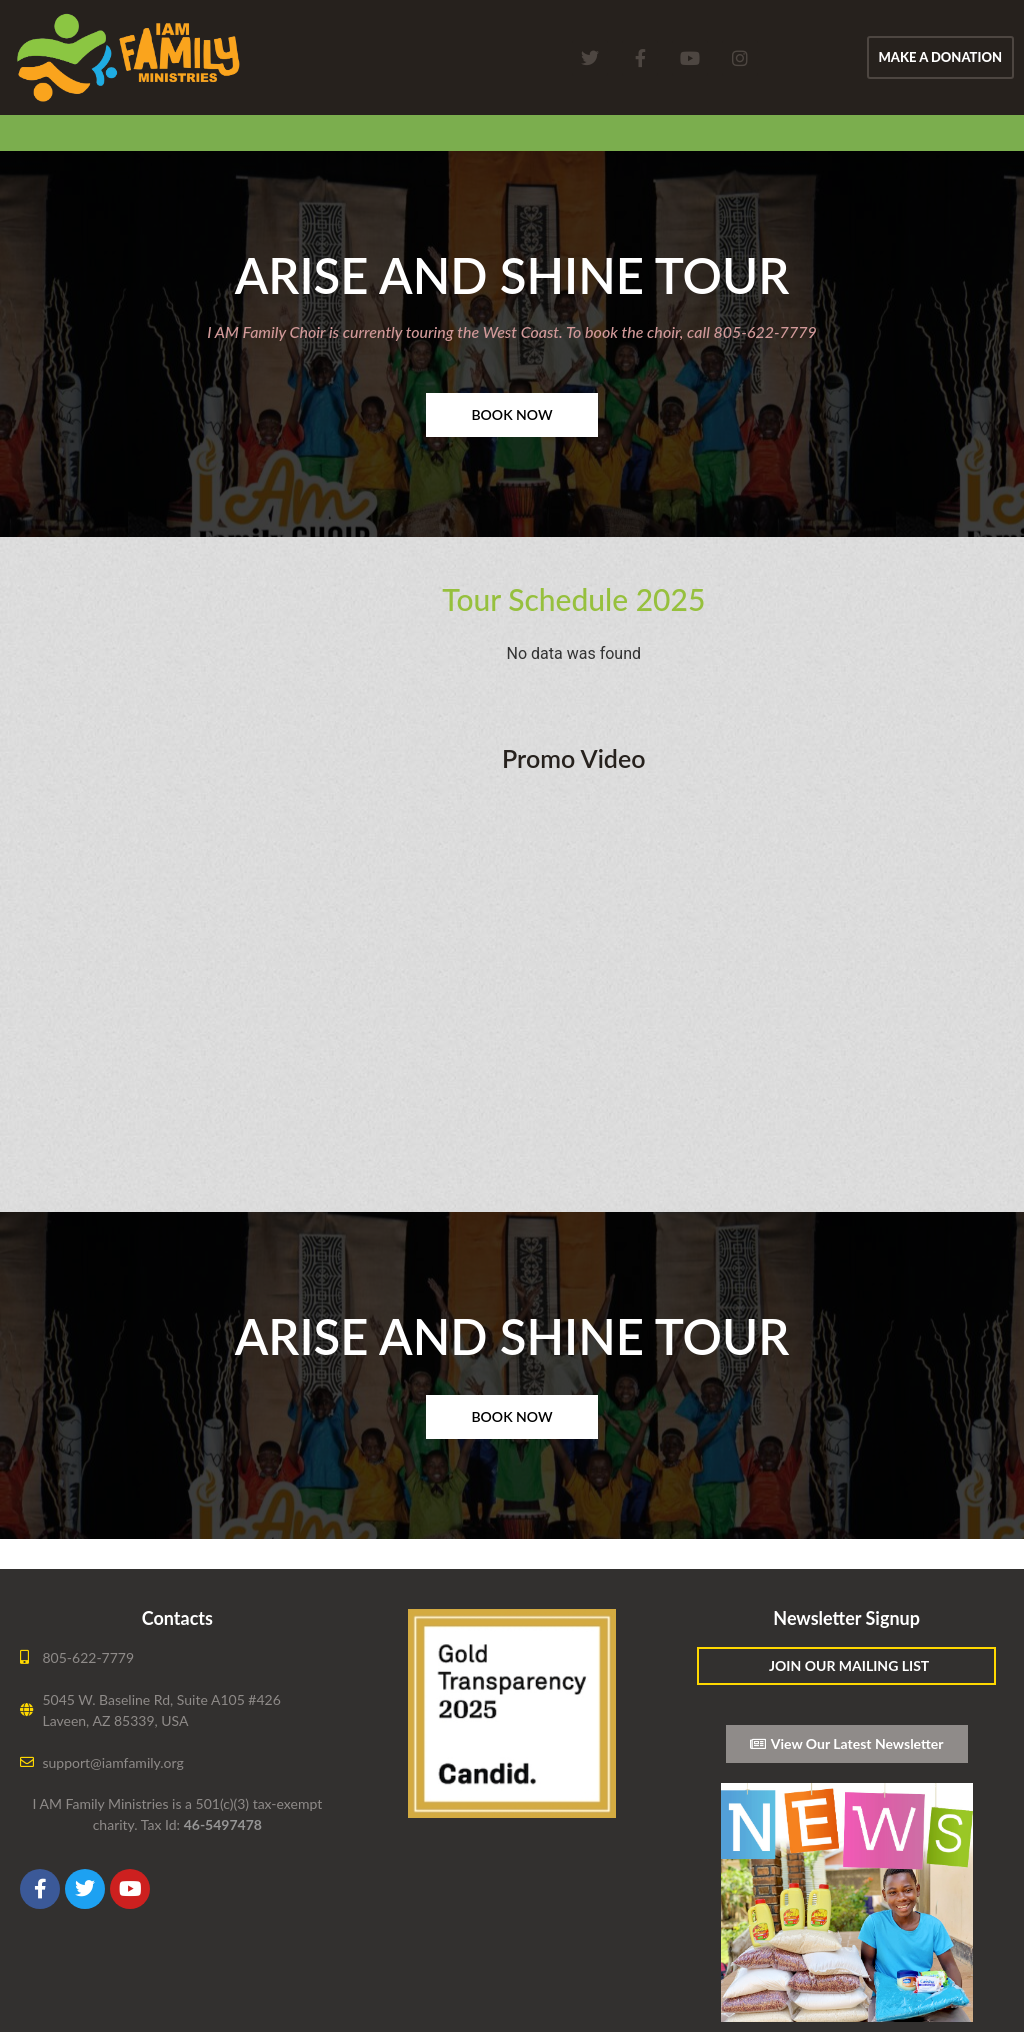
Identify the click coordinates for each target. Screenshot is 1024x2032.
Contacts (177, 1618)
